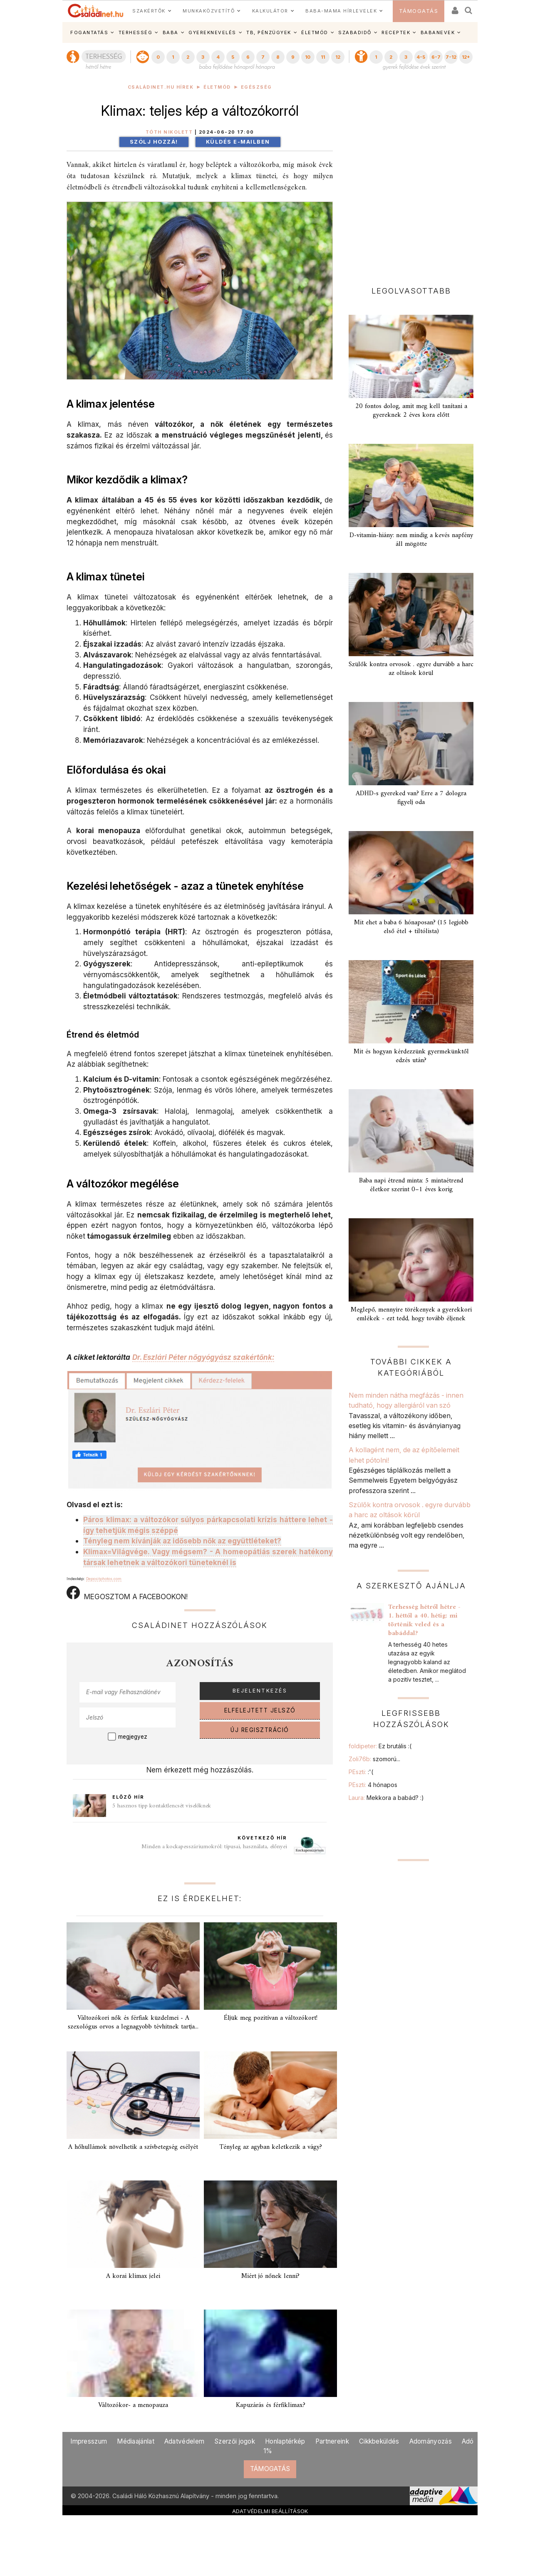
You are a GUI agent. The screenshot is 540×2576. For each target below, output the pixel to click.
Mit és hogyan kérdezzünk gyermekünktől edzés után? (411, 1056)
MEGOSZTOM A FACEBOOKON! (127, 1593)
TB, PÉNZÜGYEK (268, 32)
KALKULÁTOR (270, 11)
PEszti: (361, 1771)
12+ (466, 57)
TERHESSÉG (136, 32)
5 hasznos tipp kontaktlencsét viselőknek (161, 1806)
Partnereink (332, 2441)
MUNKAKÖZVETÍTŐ (209, 11)
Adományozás (430, 2441)
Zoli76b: (374, 1758)
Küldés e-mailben (238, 142)
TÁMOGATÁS (418, 11)
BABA (170, 32)
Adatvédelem (184, 2441)
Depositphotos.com (103, 1578)
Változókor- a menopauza (133, 2405)
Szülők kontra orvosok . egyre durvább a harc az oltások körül (411, 669)
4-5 (420, 57)
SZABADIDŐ (355, 32)
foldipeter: (380, 1746)
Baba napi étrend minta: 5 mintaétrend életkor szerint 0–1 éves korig (411, 1185)
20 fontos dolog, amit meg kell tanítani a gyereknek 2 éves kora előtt (411, 411)
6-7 (436, 57)
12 (337, 57)
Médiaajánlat (135, 2441)
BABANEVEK (438, 32)
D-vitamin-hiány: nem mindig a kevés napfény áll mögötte (411, 540)
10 (307, 57)
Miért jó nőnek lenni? (270, 2276)
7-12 (451, 57)
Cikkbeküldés (379, 2441)
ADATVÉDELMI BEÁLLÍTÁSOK (270, 2511)
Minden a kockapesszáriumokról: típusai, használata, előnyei (214, 1847)
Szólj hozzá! (154, 142)
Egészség (256, 87)
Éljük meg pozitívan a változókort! (270, 2018)
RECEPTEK (395, 32)
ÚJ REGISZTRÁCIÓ (259, 1730)
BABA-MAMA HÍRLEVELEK (341, 11)
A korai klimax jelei (133, 2276)
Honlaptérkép (285, 2441)
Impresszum (88, 2441)
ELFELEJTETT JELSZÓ (260, 1710)
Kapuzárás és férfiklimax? (270, 2405)
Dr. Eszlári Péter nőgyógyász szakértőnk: (203, 1357)
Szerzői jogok (234, 2441)
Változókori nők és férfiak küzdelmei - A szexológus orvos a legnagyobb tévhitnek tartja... (133, 2022)
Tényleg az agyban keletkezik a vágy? (270, 2147)
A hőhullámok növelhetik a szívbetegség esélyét (133, 2147)
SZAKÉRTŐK (149, 11)
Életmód (217, 87)
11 (323, 57)
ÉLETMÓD (314, 32)
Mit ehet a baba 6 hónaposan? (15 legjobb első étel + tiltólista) (411, 927)
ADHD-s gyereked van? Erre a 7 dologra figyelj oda (411, 798)
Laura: (386, 1797)
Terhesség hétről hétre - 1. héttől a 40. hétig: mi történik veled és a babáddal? (424, 1620)
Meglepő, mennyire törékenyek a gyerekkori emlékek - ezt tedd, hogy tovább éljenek (411, 1314)
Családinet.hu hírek (161, 87)
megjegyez (132, 1736)
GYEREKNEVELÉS (212, 32)
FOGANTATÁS (89, 32)
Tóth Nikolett (169, 132)
